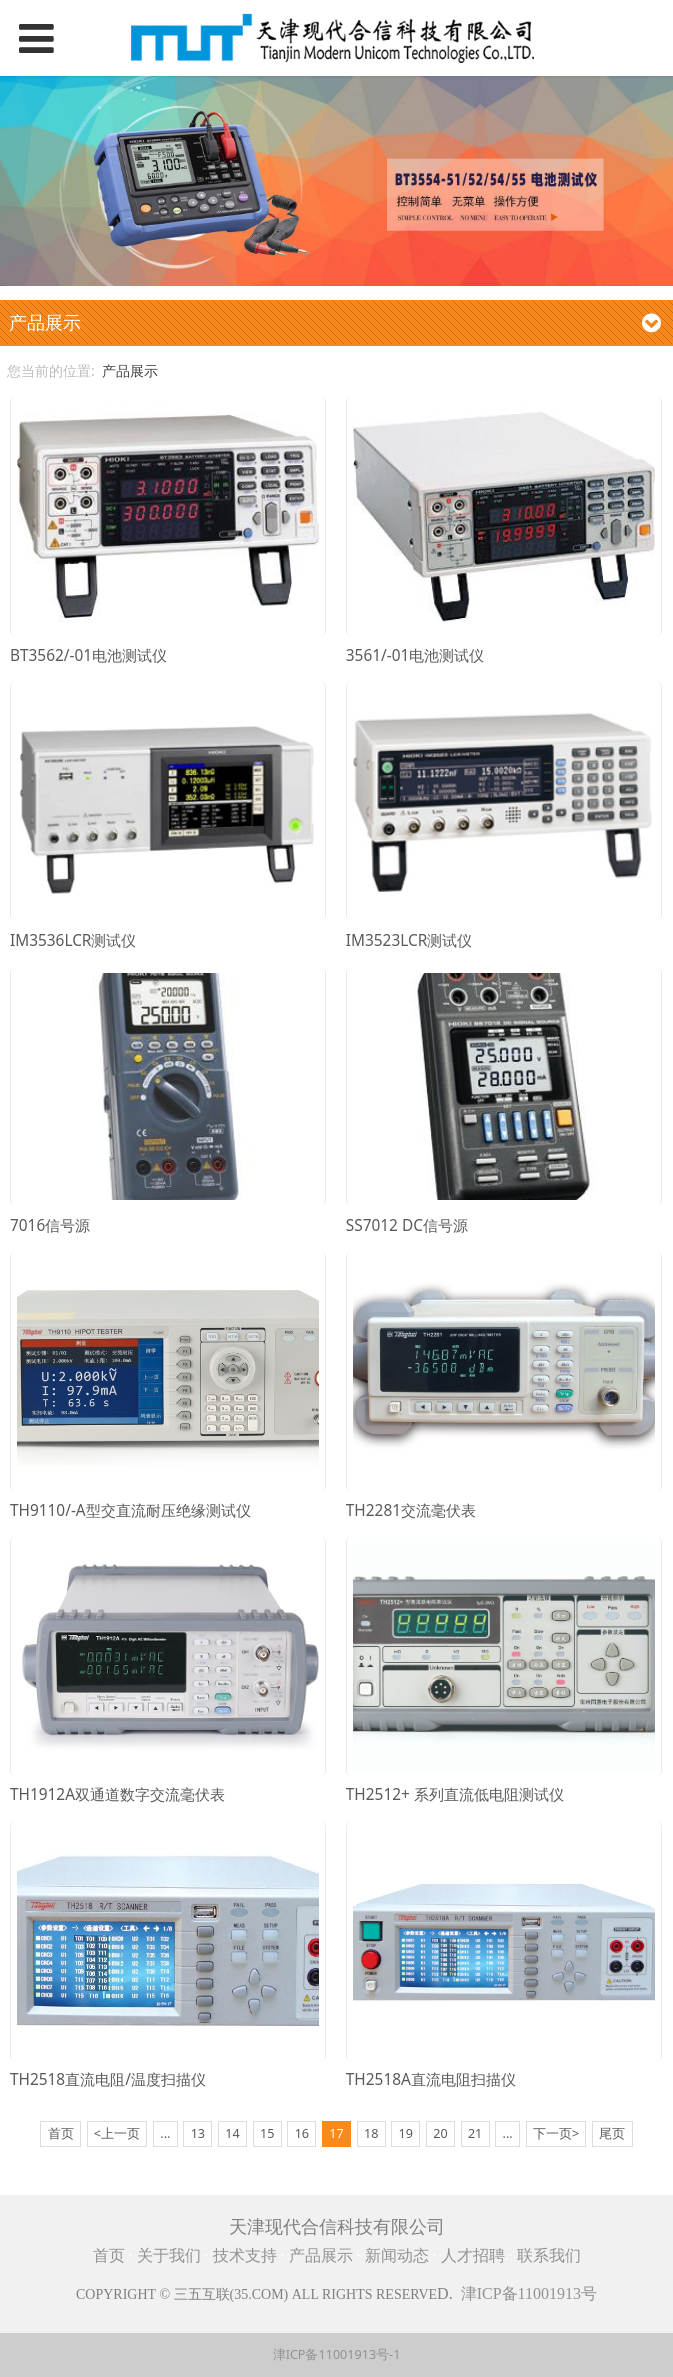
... (165, 2133)
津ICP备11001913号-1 (337, 2354)
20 (440, 2133)
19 (406, 2133)
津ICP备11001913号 (529, 2293)
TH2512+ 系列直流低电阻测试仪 (455, 1794)
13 (198, 2133)
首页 (109, 2255)
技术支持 (245, 2255)
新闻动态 (397, 2255)
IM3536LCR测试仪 (73, 940)
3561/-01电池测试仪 (415, 655)
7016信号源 (50, 1225)
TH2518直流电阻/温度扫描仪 (108, 2079)
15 (267, 2133)
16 (302, 2133)
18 (371, 2133)
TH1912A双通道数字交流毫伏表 (117, 1794)
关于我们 (169, 2255)
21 (475, 2133)
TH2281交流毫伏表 (411, 1510)
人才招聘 (475, 2255)
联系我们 (549, 2255)
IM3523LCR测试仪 (409, 940)
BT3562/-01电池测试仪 (88, 655)
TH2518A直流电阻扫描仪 (431, 2079)
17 (336, 2133)
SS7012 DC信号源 (407, 1225)
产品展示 (130, 370)
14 (232, 2133)
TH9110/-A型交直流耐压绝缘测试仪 (130, 1510)
